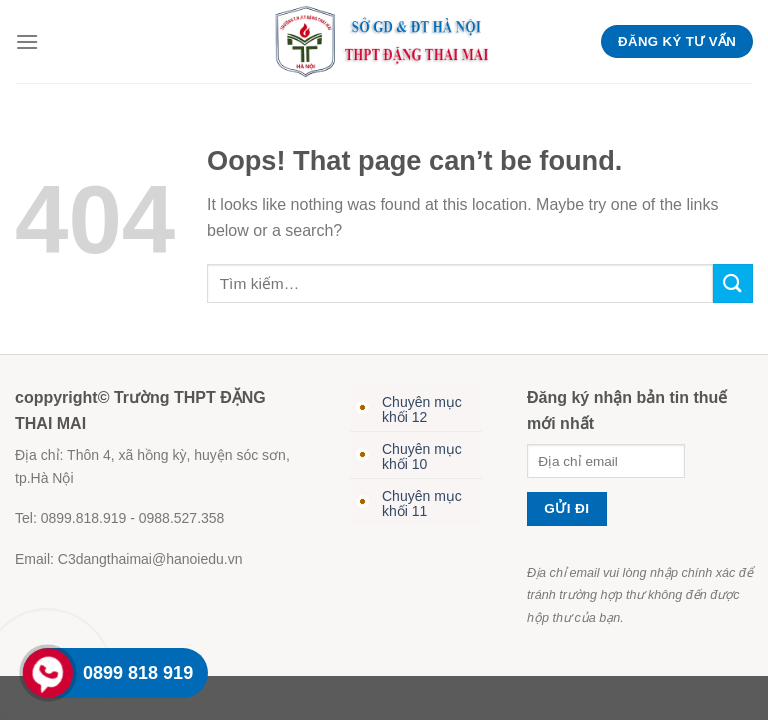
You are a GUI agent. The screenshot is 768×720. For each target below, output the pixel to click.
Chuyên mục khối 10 (422, 456)
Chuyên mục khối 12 (422, 409)
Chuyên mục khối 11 (422, 503)
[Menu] (27, 41)
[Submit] (733, 283)
